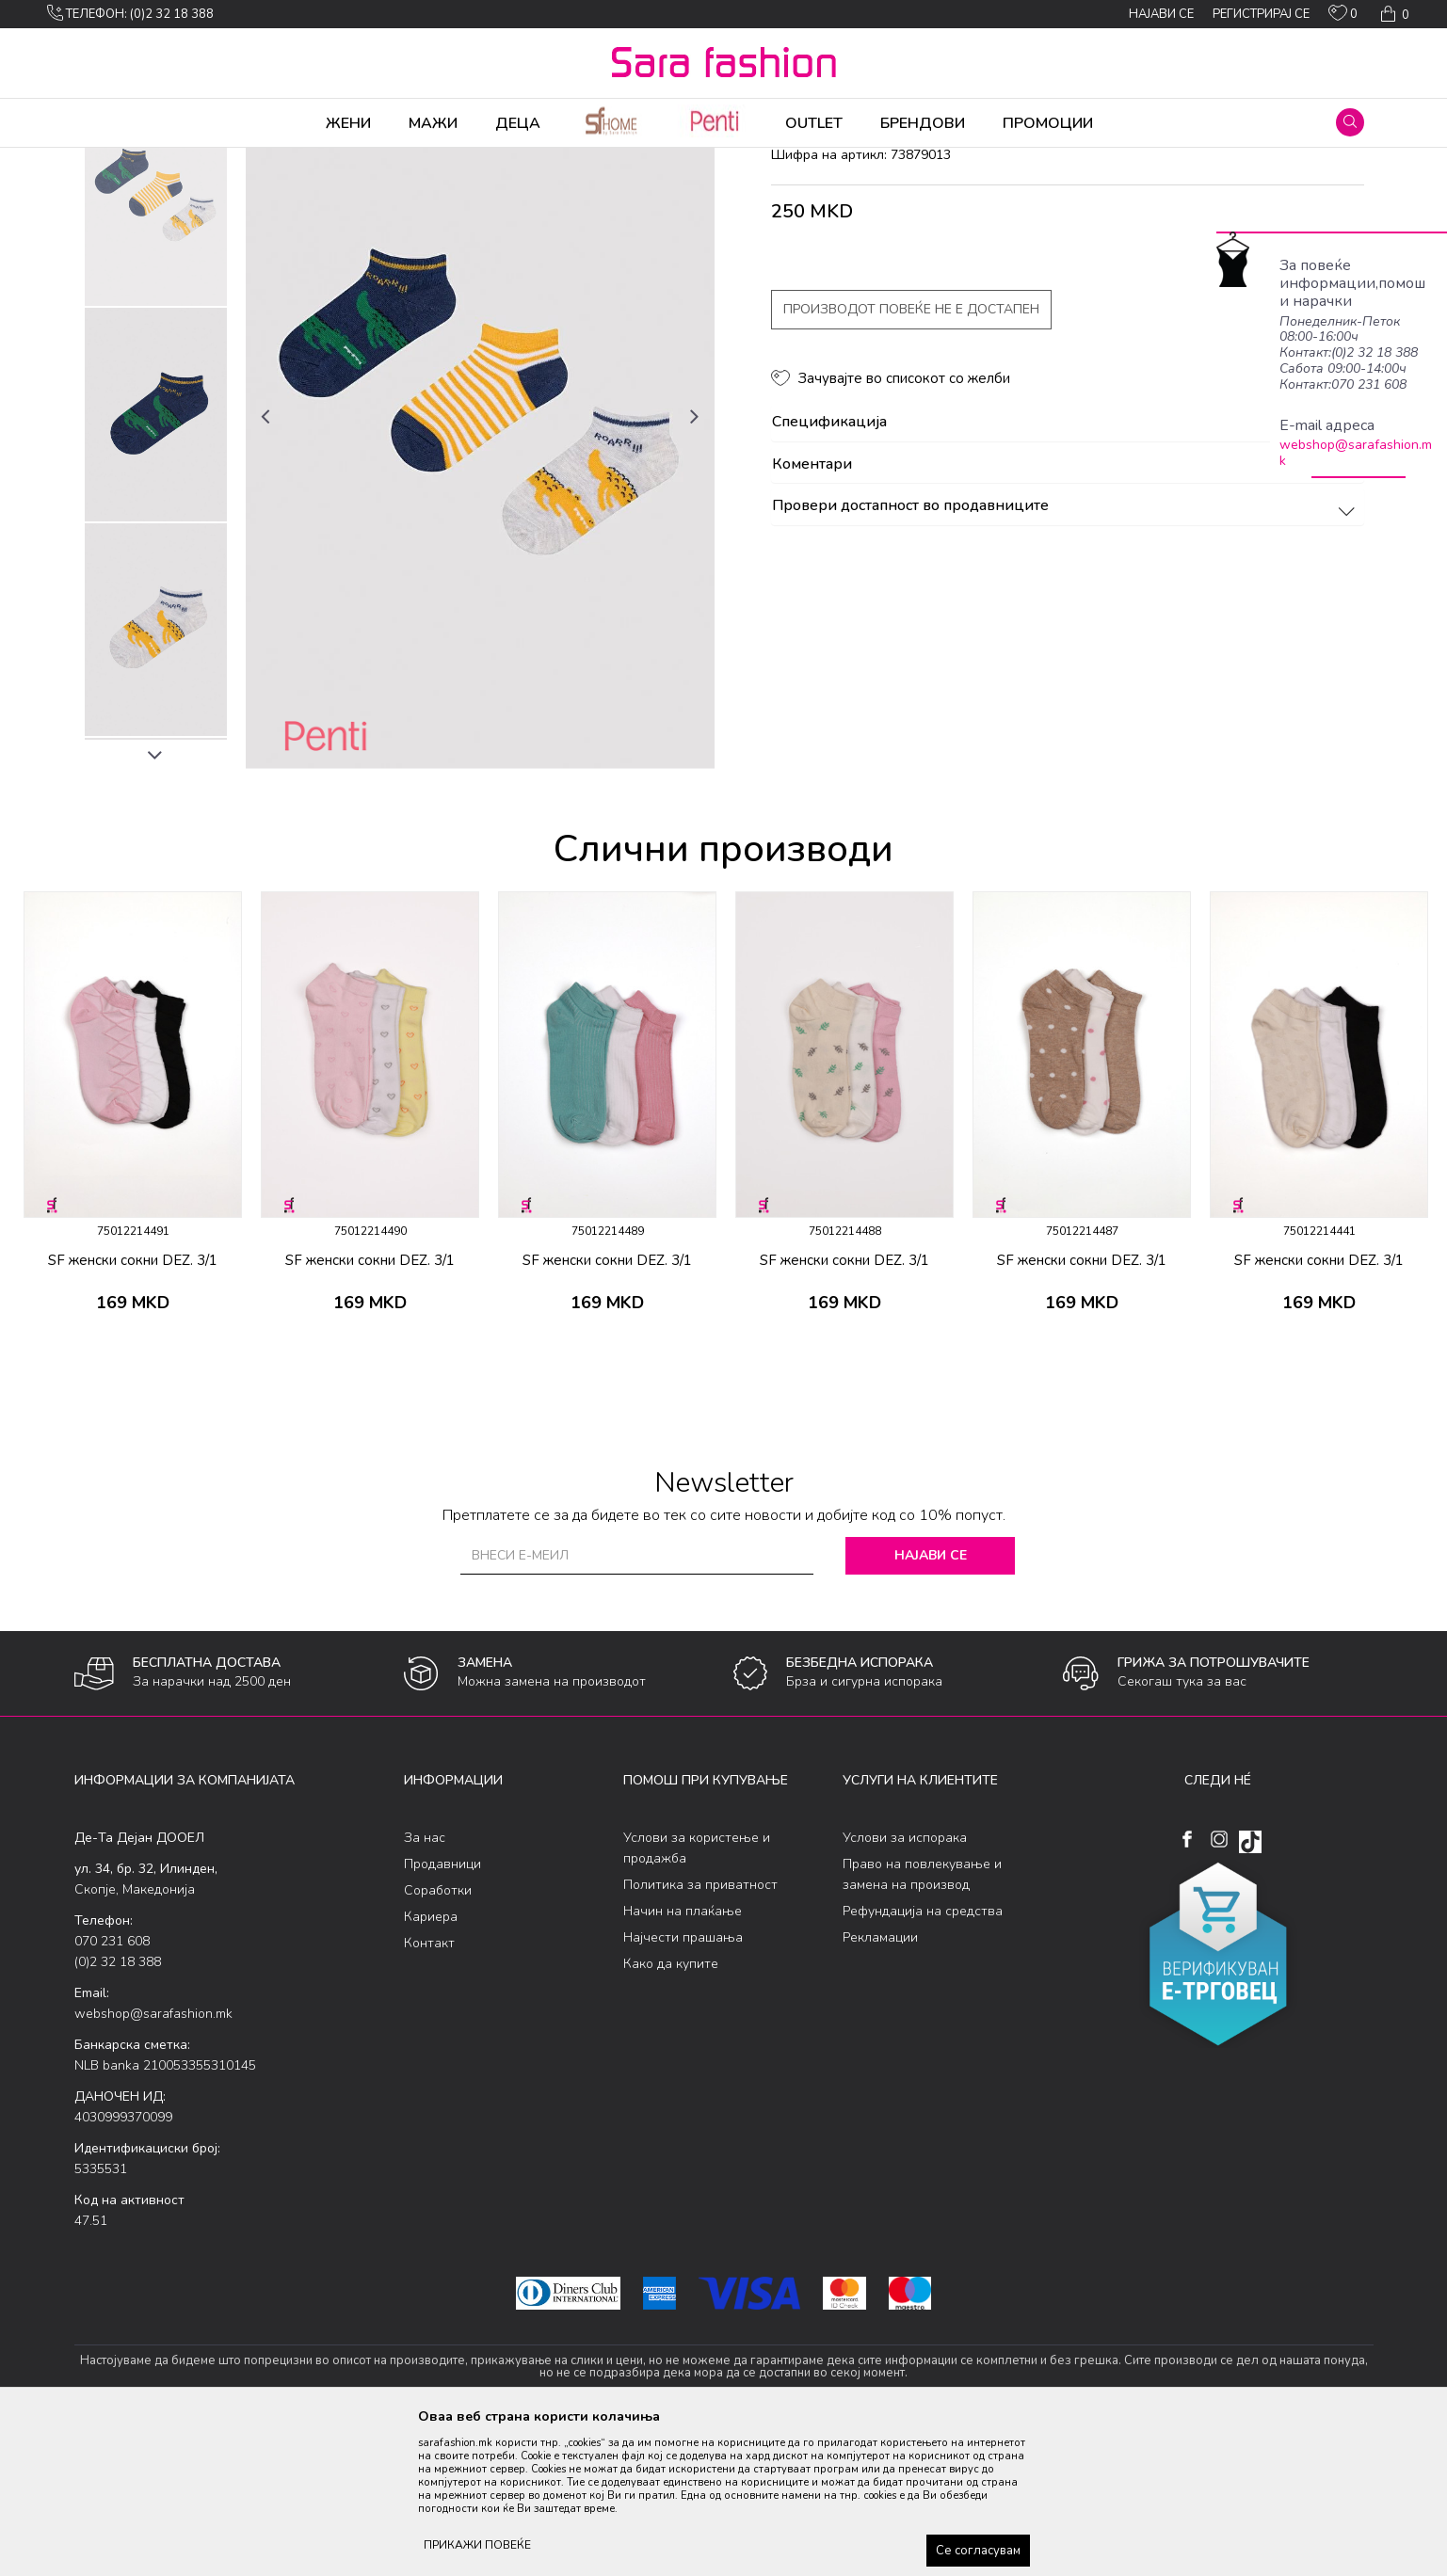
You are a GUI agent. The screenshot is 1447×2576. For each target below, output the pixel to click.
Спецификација (1066, 570)
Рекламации (880, 2085)
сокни (354, 160)
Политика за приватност (700, 2032)
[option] (156, 348)
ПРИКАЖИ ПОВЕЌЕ (477, 2544)
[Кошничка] (1392, 14)
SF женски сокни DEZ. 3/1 (132, 1408)
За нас (424, 1985)
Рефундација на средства (923, 2059)
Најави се (930, 1703)
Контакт (429, 2091)
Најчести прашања (683, 2085)
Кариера (431, 2064)
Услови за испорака (905, 1985)
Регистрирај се (1261, 14)
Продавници (442, 2012)
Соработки (438, 2038)
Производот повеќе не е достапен (911, 457)
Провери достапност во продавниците (1066, 654)
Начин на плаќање (682, 2059)
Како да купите (670, 2111)
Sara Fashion (109, 160)
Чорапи (253, 160)
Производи (187, 160)
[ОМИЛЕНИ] (1343, 16)
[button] (1350, 122)
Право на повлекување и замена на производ (922, 2022)
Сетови (306, 160)
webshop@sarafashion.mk (1355, 453)
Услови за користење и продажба (696, 1995)
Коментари (1066, 612)
